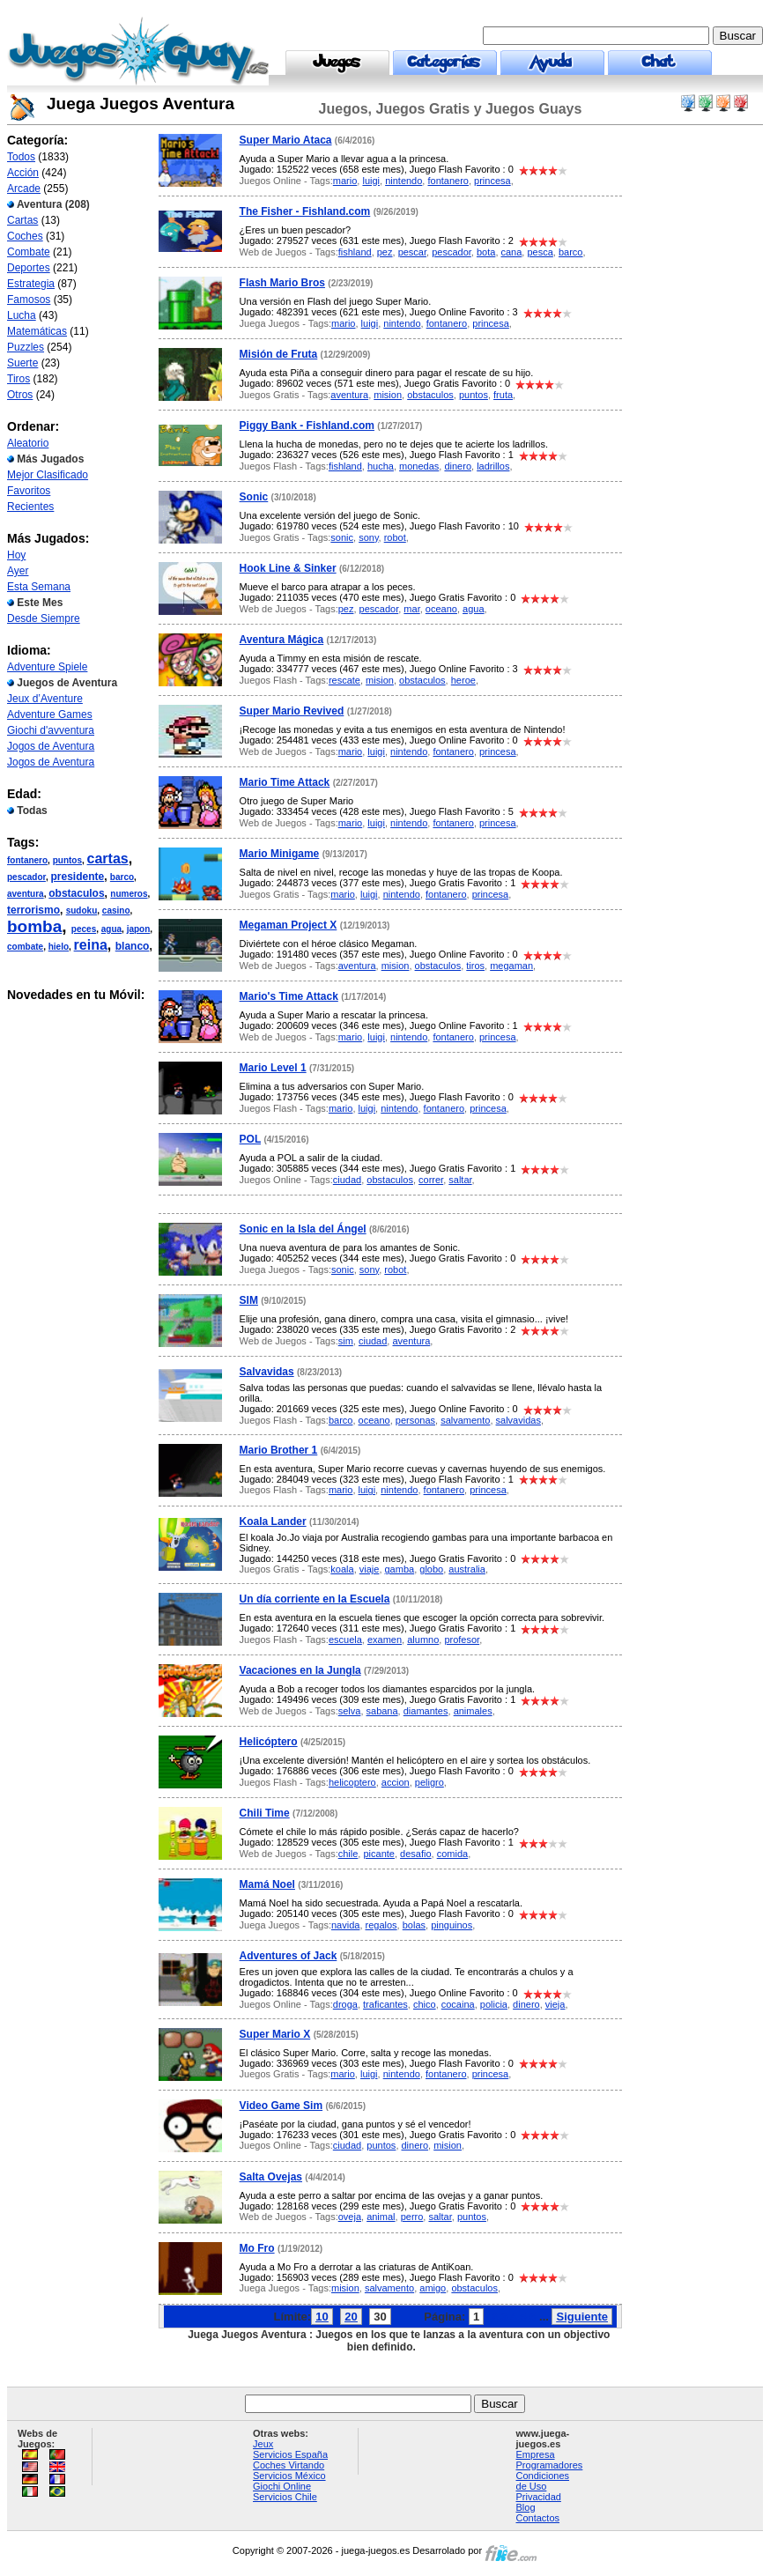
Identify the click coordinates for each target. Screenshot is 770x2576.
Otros (20, 395)
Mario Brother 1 (279, 1450)
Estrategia (31, 284)
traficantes (385, 2004)
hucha (380, 466)
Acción (23, 173)
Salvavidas (267, 1372)
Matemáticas (37, 331)
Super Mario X (275, 2034)
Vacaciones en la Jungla (300, 1670)
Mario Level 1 (273, 1068)
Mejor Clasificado (47, 475)
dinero (457, 466)
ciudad (347, 1179)
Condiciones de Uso (543, 2480)
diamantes (426, 1711)
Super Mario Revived (292, 711)
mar (411, 608)
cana (511, 252)
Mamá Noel (267, 1884)
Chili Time (265, 1813)
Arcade (24, 188)
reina (90, 944)
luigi (371, 180)
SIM (249, 1300)
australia (466, 1569)
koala (341, 1569)
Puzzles (25, 347)
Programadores (549, 2465)
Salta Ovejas (271, 2177)
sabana (382, 1711)
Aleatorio (27, 443)
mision (388, 394)
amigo (432, 2288)
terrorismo (33, 910)
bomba (34, 926)
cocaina (458, 2004)
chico (424, 2004)
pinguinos (451, 1925)
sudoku (82, 910)
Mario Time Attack (285, 782)
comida (452, 1853)
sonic (341, 537)
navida (345, 1925)
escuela (345, 1639)
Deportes (28, 268)
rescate (344, 680)
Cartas (22, 220)
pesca (539, 252)
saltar (459, 1179)
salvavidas (518, 1420)
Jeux (263, 2444)
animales (473, 1711)
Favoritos (28, 491)
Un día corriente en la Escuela (315, 1599)
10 (321, 2316)
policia (493, 2004)
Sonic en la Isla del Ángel (303, 1229)
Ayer (17, 571)
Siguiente (582, 2316)
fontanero (27, 860)
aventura (25, 894)
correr (430, 1179)
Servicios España (290, 2454)
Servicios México (289, 2475)
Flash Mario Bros (282, 283)
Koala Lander (273, 1521)
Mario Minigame (280, 854)
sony (368, 537)
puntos (67, 860)
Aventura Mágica (282, 639)
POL (250, 1139)
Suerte (22, 363)
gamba (400, 1569)
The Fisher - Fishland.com (305, 211)
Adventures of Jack (288, 1956)
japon (139, 929)
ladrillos (493, 466)
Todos (21, 157)
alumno (423, 1639)
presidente (77, 876)
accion (395, 1782)
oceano (441, 608)
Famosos (28, 299)
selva (349, 1711)
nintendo (403, 180)
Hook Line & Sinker (288, 568)
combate (25, 946)
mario (345, 180)
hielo (58, 946)
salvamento (465, 1420)
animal (380, 2216)
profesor (461, 1639)
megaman (511, 965)
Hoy (16, 555)
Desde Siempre (43, 618)
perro (412, 2216)
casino (116, 910)
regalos (381, 1925)
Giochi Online (282, 2486)
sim (345, 1341)
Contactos (538, 2518)
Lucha (21, 315)
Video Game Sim (281, 2105)
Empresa (535, 2454)
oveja (349, 2216)
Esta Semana (38, 587)
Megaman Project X (288, 925)
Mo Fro (257, 2248)
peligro (429, 1782)
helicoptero (352, 1782)
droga (345, 2004)
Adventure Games (50, 714)
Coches (25, 236)
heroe (463, 680)
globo (431, 1569)
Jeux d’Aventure (45, 698)
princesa (492, 180)
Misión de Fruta (279, 354)
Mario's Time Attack (289, 996)
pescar (412, 252)
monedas (419, 466)
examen (384, 1639)
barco (122, 877)
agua (111, 929)
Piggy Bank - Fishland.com (307, 425)
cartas (108, 858)
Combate (28, 252)
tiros (475, 965)
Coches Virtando (288, 2465)
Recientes (30, 506)
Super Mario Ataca (286, 140)
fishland (355, 252)
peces (83, 929)
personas (415, 1420)
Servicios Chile (285, 2496)
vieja (555, 2004)
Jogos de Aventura (50, 746)
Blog (526, 2507)
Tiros (18, 379)
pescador (26, 877)
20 (350, 2316)
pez (385, 252)
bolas (414, 1925)
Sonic (254, 497)
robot (395, 537)
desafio (415, 1853)
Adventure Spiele (47, 667)
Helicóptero (269, 1742)
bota (486, 252)
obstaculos (76, 893)
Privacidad (538, 2496)
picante (378, 1853)
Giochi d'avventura (50, 730)
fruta (503, 394)
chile (348, 1853)
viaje (369, 1569)
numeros (128, 894)
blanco (132, 946)
